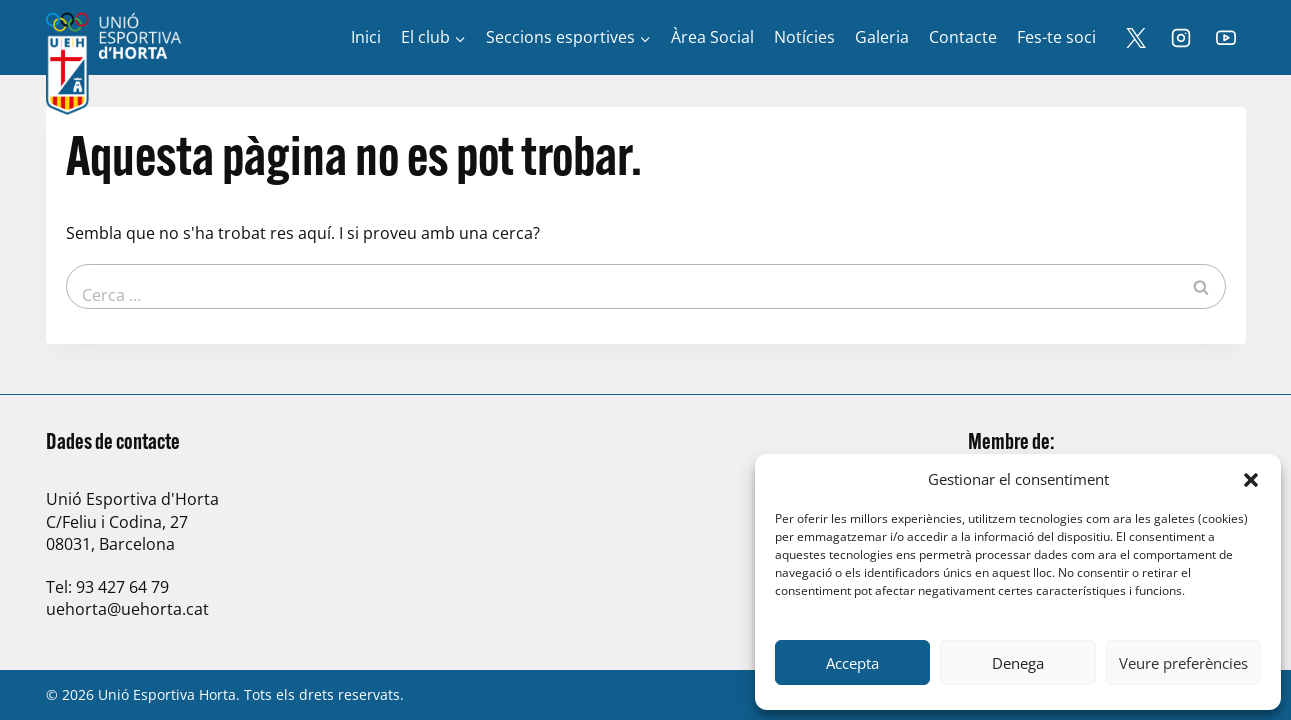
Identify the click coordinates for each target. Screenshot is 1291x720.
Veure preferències (1183, 663)
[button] (1251, 480)
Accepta (852, 663)
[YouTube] (1226, 38)
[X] (1136, 38)
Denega (1018, 663)
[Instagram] (1181, 38)
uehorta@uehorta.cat (127, 609)
